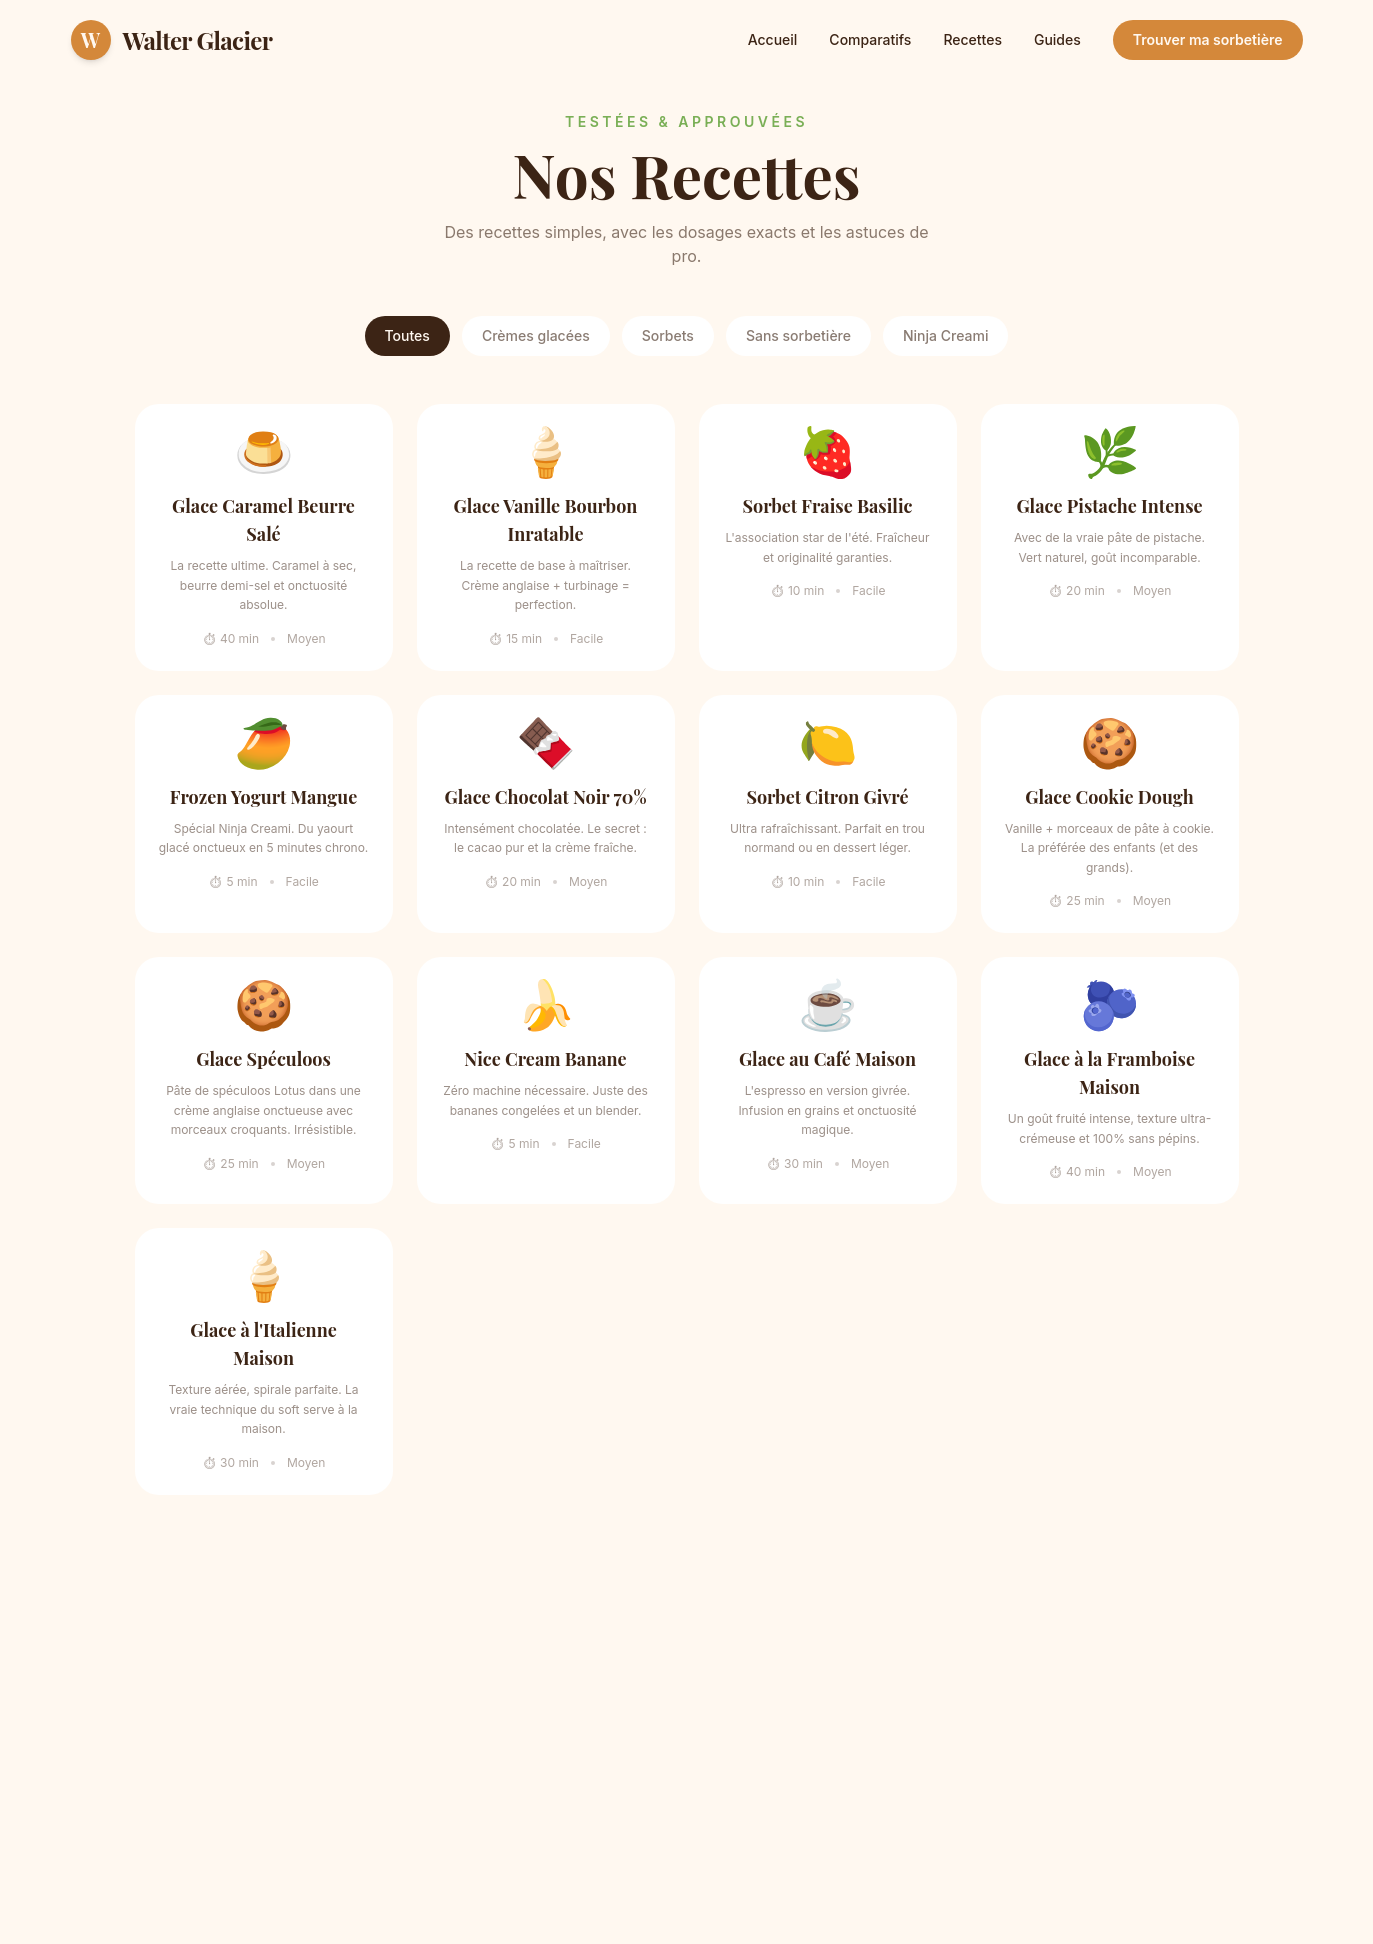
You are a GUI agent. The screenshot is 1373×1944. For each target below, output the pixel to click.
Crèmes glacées (536, 335)
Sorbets (668, 335)
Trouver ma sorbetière (1208, 39)
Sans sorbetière (798, 335)
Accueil (773, 39)
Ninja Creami (945, 335)
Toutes (407, 335)
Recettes (972, 39)
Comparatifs (870, 39)
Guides (1057, 39)
